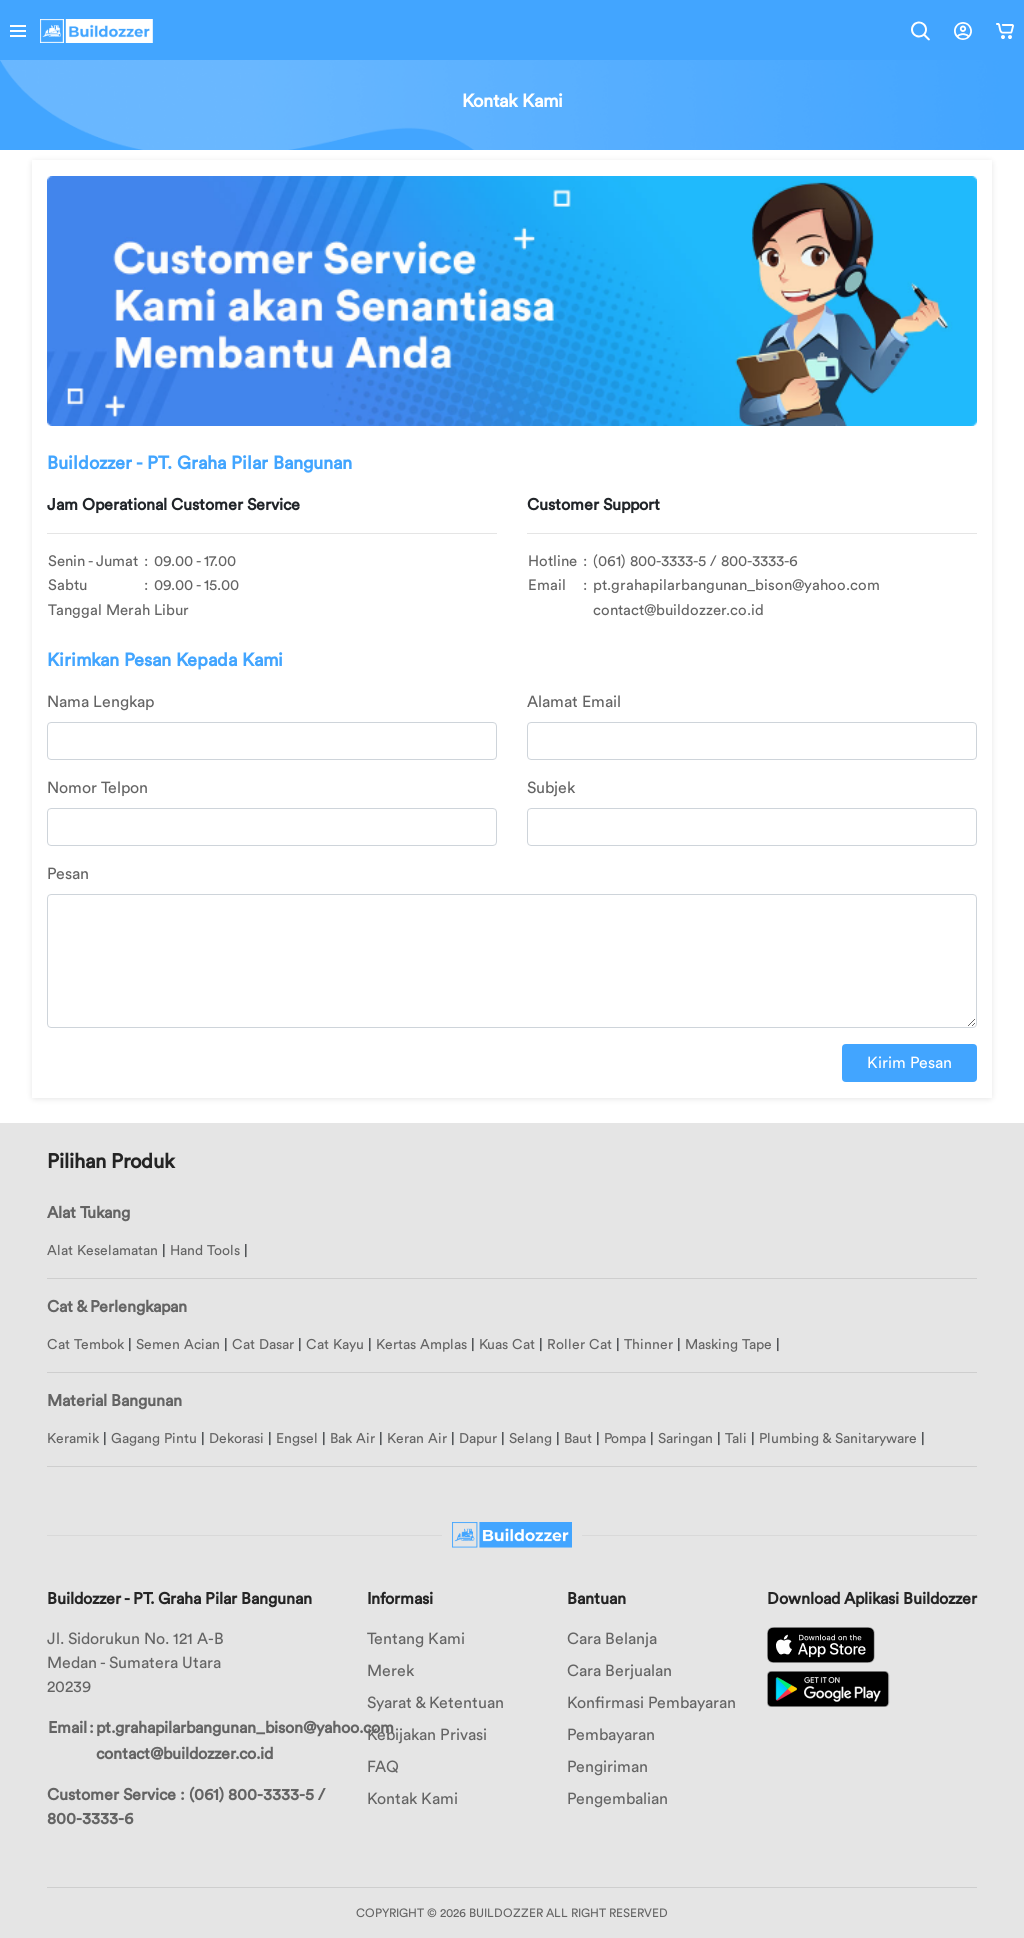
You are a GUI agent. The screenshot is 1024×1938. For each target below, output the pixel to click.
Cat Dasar (263, 1345)
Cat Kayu (335, 1345)
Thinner (648, 1345)
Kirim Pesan (909, 1063)
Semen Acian (178, 1345)
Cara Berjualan (619, 1671)
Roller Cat (579, 1345)
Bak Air (352, 1439)
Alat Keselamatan (102, 1251)
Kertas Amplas (421, 1345)
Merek (390, 1671)
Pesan (68, 874)
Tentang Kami (416, 1639)
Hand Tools (205, 1251)
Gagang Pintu (154, 1439)
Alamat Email (574, 702)
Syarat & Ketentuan (435, 1703)
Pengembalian (617, 1799)
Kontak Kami (412, 1799)
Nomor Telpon (97, 788)
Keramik (73, 1439)
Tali (736, 1439)
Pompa (625, 1439)
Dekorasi (236, 1439)
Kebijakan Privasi (427, 1735)
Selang (530, 1439)
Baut (578, 1439)
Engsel (297, 1439)
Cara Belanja (612, 1639)
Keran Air (417, 1439)
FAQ (383, 1767)
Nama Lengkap (100, 702)
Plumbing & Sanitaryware (838, 1439)
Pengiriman (607, 1767)
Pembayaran (611, 1735)
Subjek (551, 788)
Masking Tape (728, 1345)
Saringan (685, 1439)
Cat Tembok (85, 1345)
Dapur (478, 1439)
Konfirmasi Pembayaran (651, 1703)
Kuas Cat (507, 1345)
